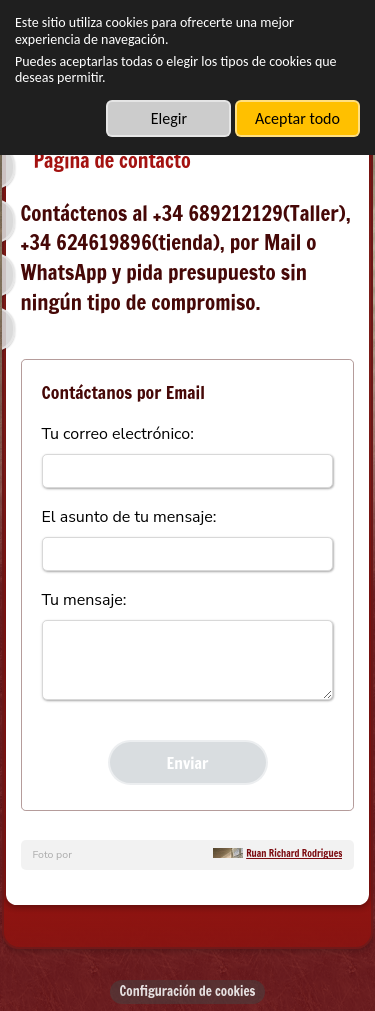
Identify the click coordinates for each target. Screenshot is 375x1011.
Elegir (169, 118)
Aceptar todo (297, 118)
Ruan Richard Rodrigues (294, 853)
